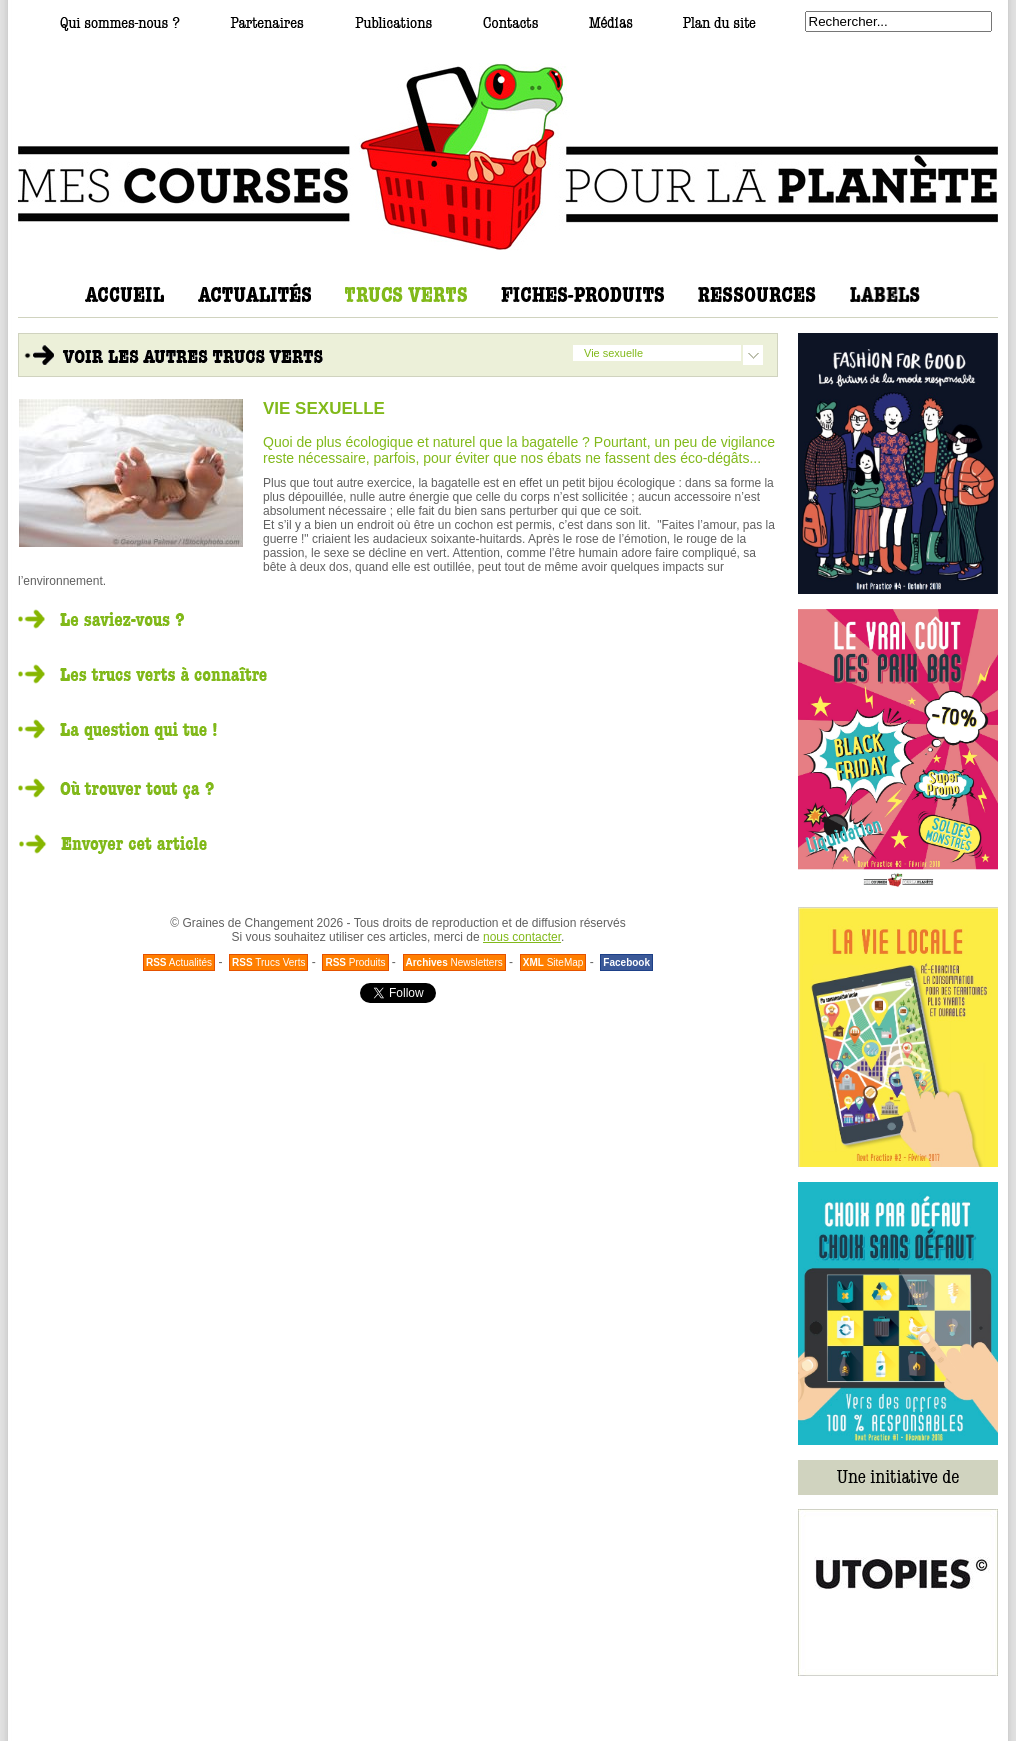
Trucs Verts (268, 962)
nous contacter (522, 937)
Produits (355, 962)
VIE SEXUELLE (324, 408)
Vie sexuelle (613, 353)
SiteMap (553, 962)
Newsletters (454, 962)
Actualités (179, 962)
